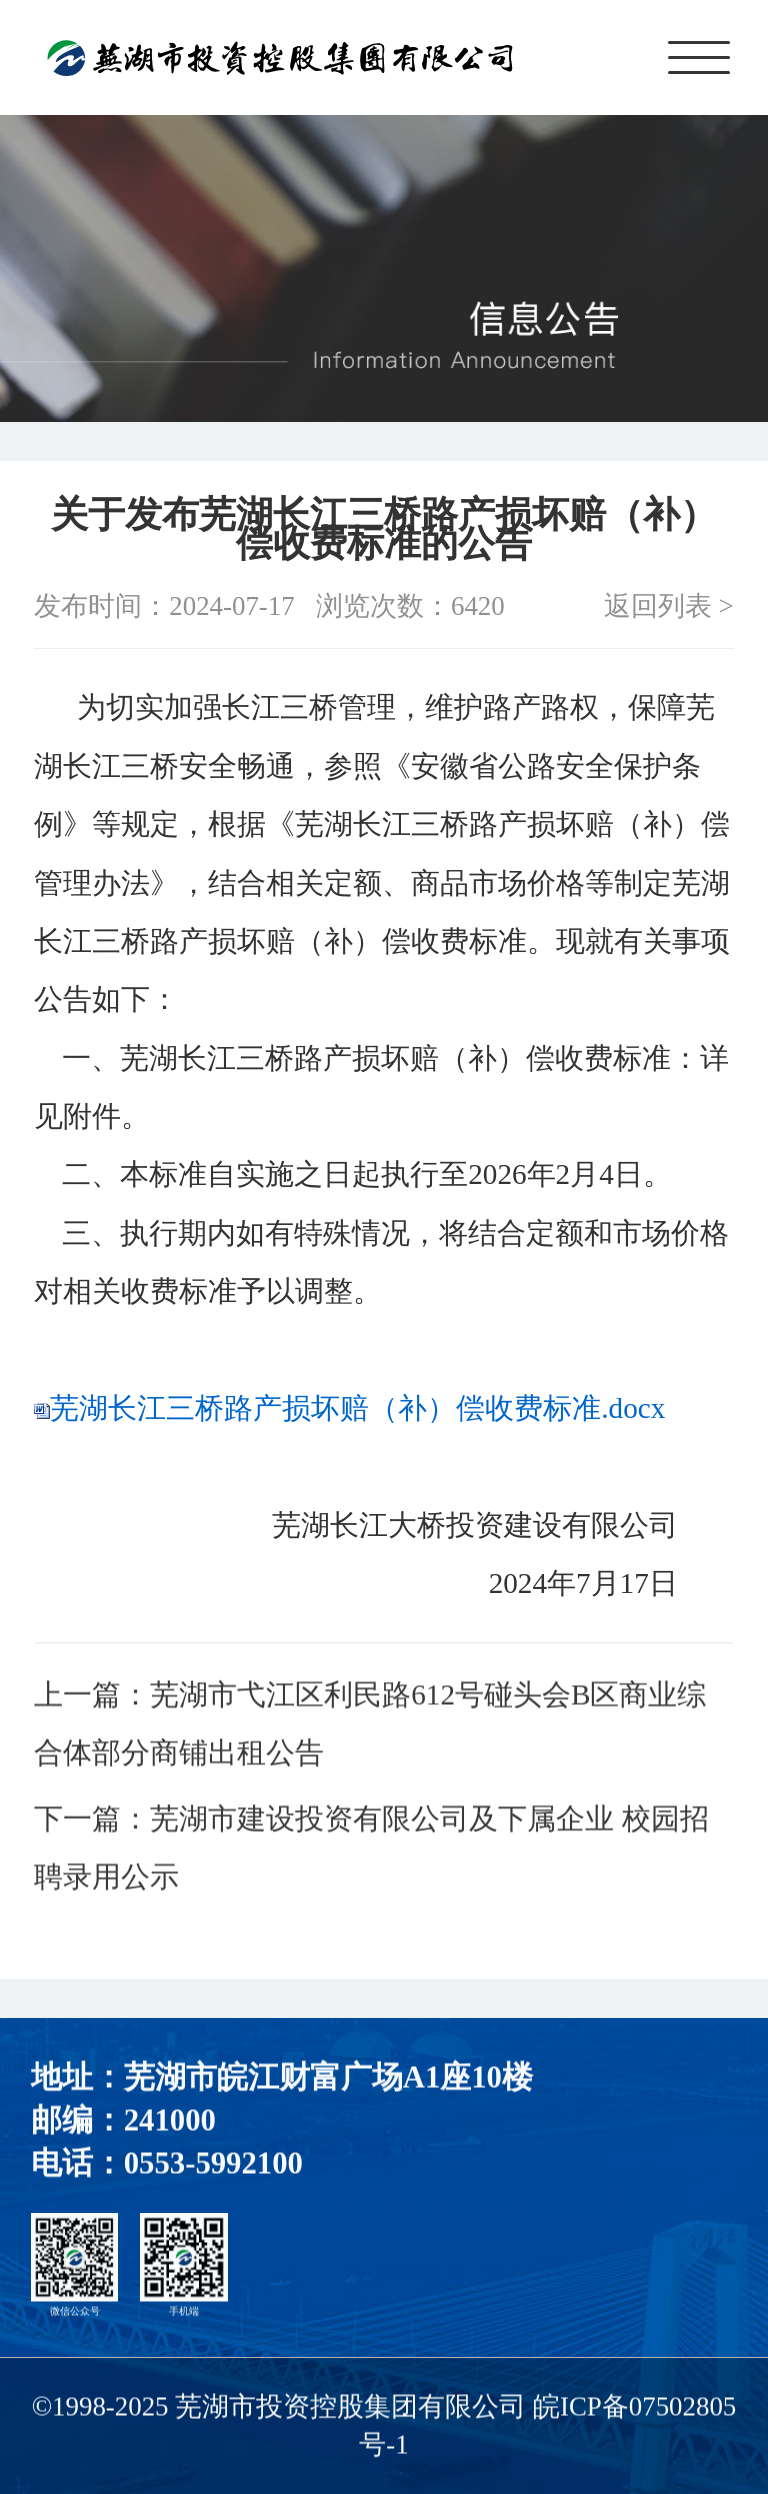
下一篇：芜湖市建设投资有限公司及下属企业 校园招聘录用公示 (371, 1851)
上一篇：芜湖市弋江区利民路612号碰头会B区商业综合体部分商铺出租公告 (370, 1727)
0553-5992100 (213, 2168)
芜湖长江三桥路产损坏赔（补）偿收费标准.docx (357, 1408)
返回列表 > (669, 606)
